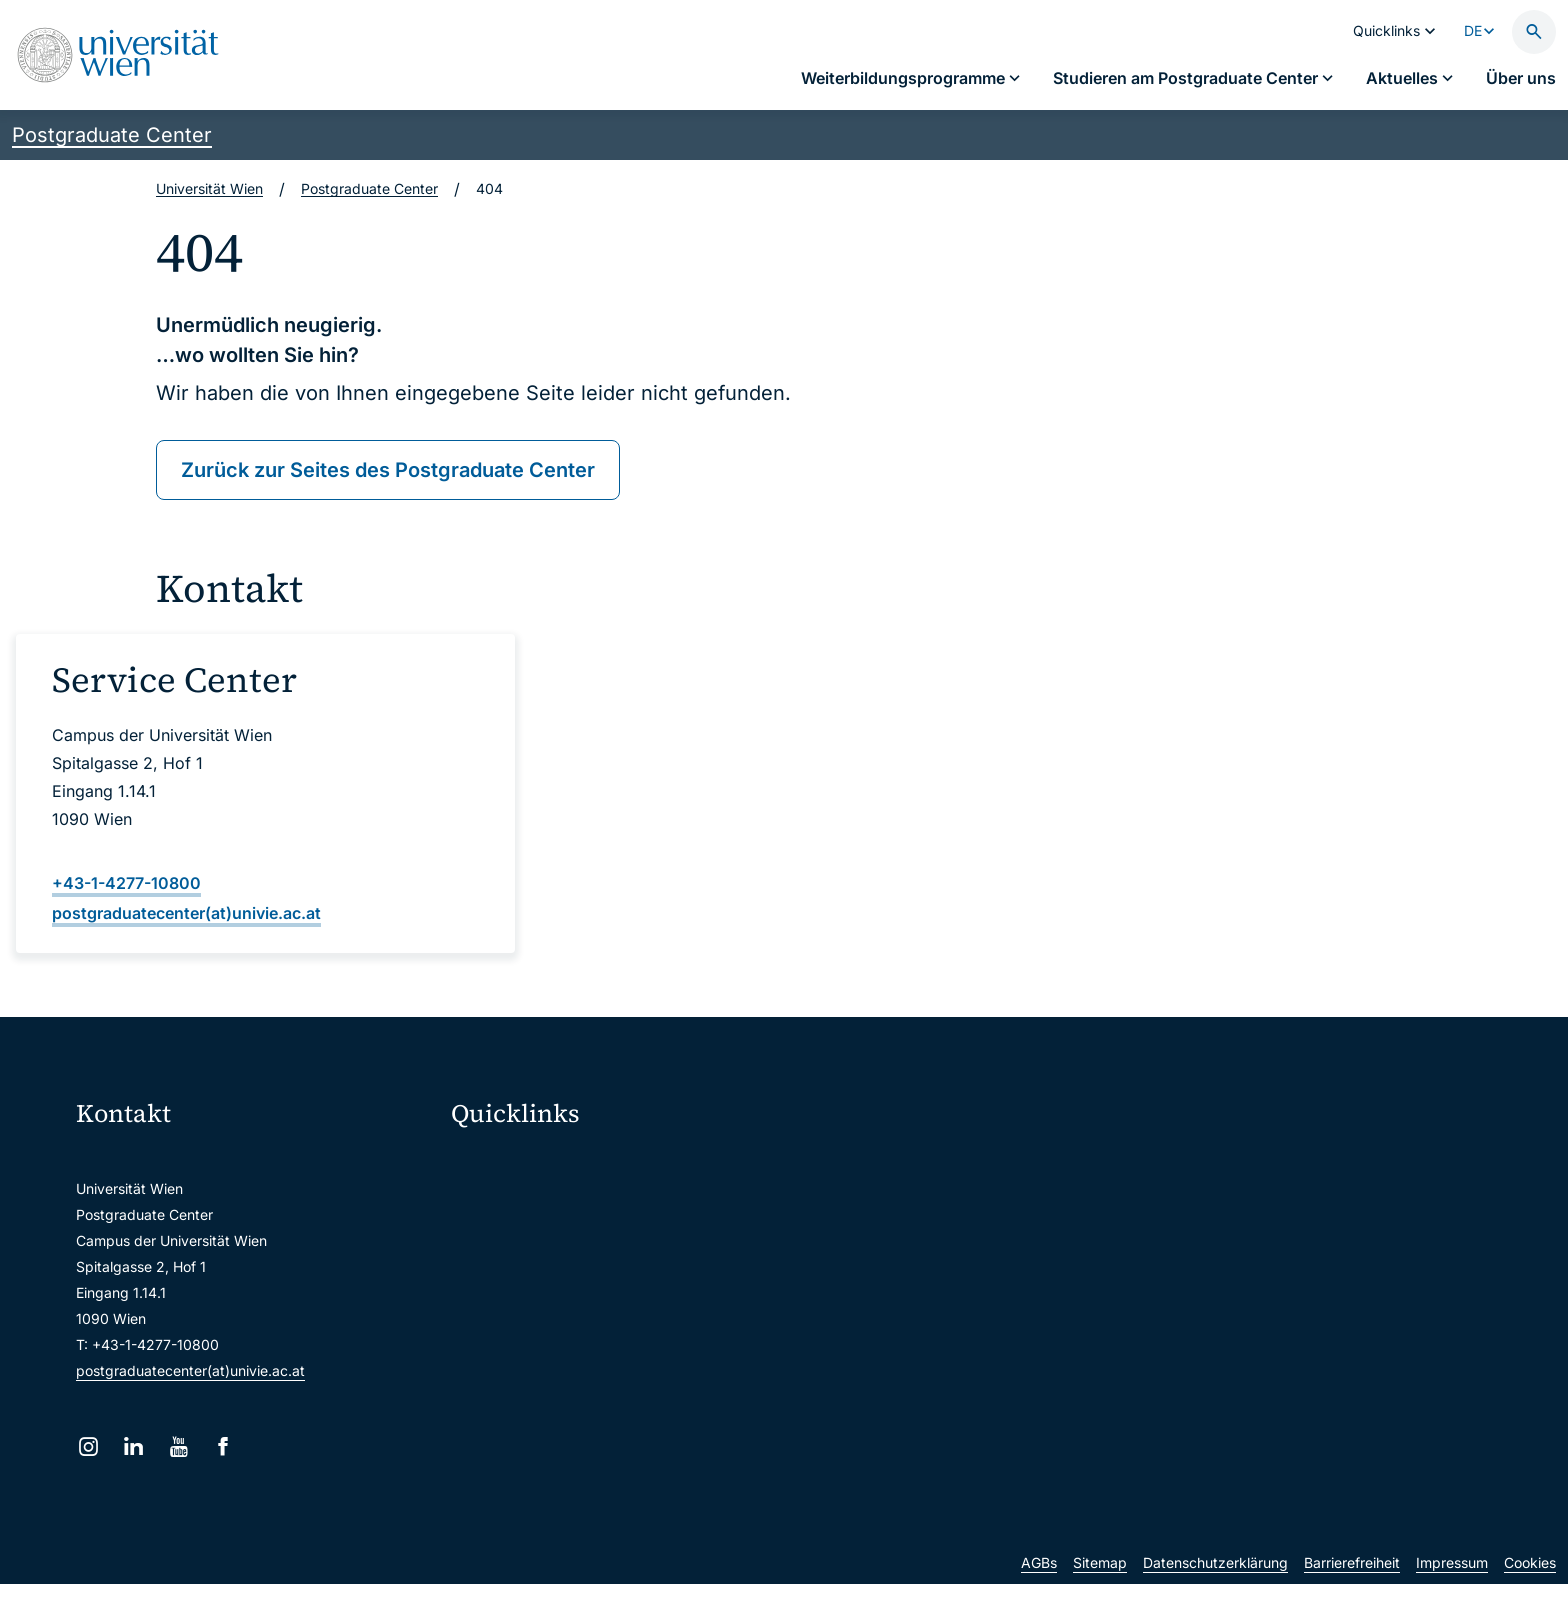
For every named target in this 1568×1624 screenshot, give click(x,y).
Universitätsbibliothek (534, 1372)
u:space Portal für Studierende (564, 1246)
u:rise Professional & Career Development (599, 1456)
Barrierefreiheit (1352, 1602)
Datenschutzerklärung (1215, 1602)
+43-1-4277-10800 (126, 883)
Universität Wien (209, 188)
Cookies (1530, 1602)
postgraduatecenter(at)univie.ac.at (190, 1370)
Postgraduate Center (112, 135)
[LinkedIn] (133, 1446)
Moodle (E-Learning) (531, 1162)
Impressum (1452, 1602)
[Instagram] (88, 1446)
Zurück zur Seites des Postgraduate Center (388, 470)
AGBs (1039, 1602)
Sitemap (1100, 1602)
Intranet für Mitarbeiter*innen (559, 1330)
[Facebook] (223, 1446)
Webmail (492, 1204)
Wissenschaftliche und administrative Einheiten (617, 1414)
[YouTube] (178, 1446)
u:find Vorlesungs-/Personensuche (576, 1288)
